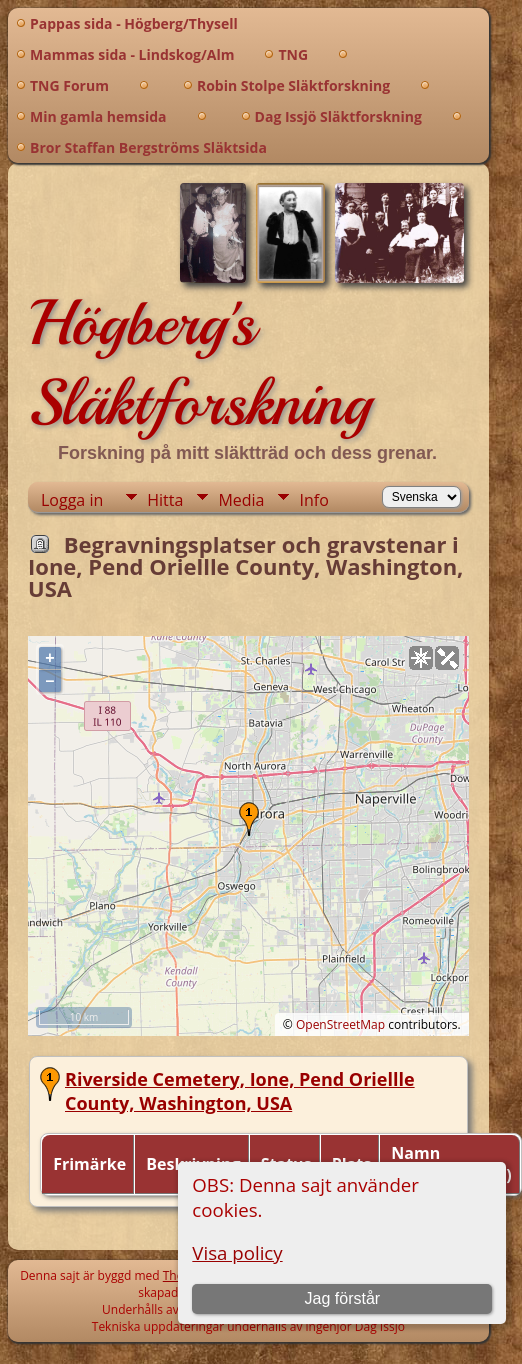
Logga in (72, 500)
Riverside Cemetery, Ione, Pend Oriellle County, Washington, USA (240, 1091)
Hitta (165, 500)
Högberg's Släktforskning (199, 363)
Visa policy (237, 1252)
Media (241, 500)
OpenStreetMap (340, 1024)
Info (313, 500)
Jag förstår (343, 1298)
